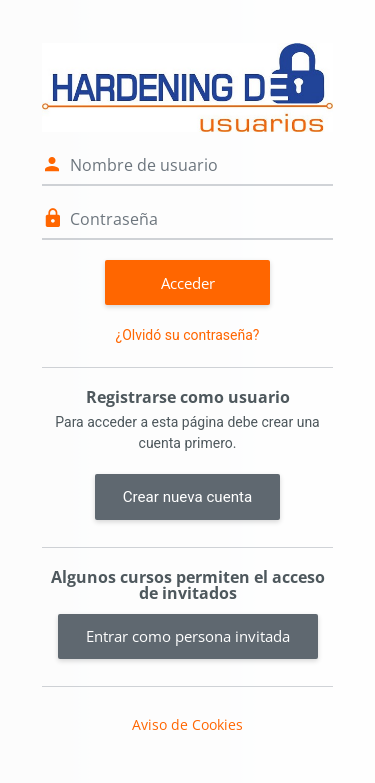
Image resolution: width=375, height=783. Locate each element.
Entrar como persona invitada (188, 636)
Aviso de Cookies (187, 724)
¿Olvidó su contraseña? (188, 335)
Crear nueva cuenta (187, 497)
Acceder (188, 283)
